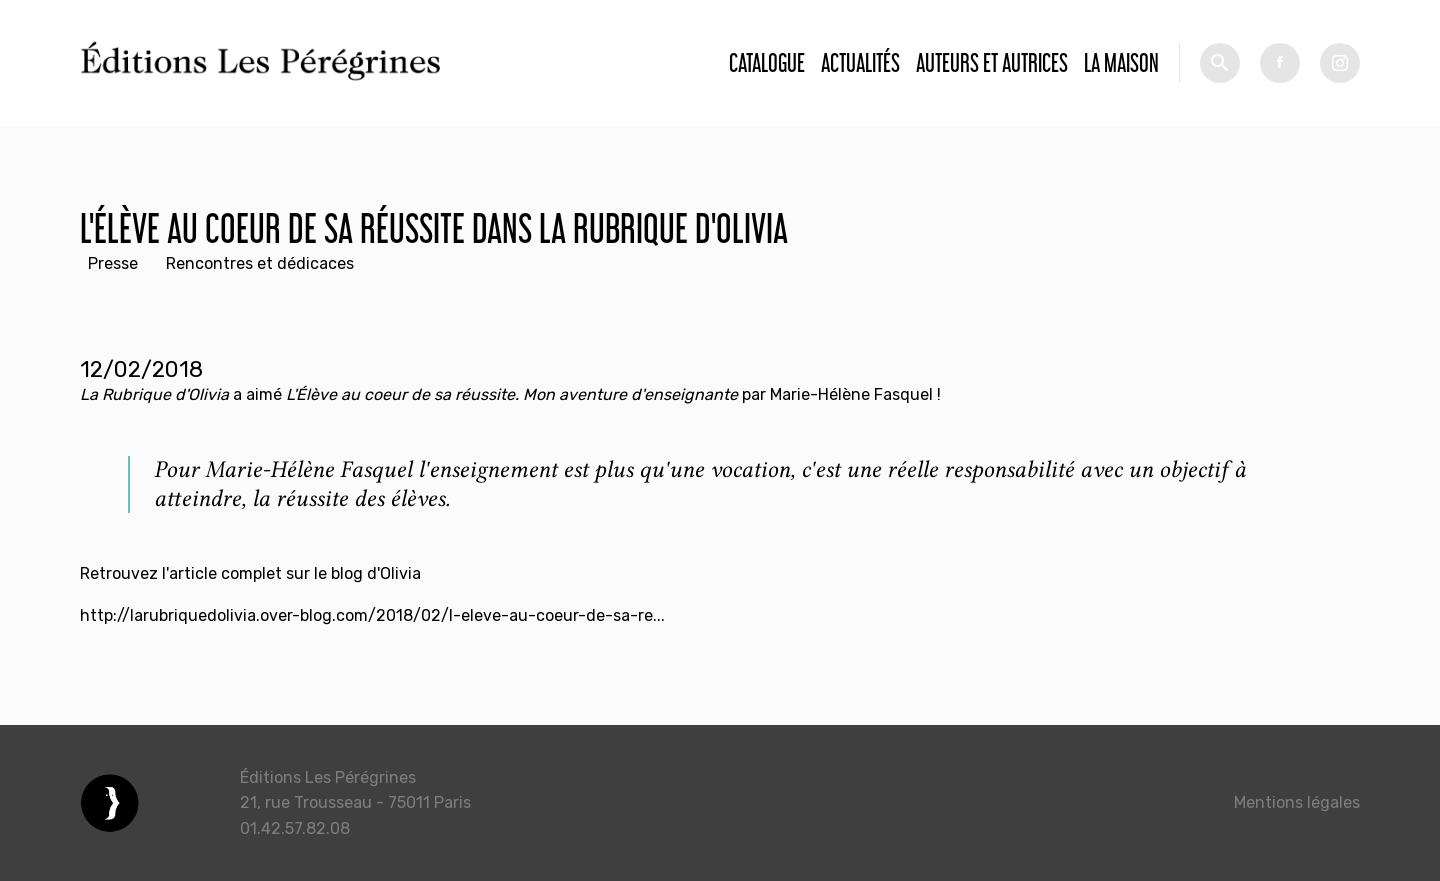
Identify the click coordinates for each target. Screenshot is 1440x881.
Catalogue (767, 62)
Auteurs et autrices (992, 62)
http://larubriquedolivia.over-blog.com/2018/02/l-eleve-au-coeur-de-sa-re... (372, 615)
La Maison (1121, 62)
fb (1280, 63)
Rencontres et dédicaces (260, 263)
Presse (113, 263)
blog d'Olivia (376, 573)
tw (1340, 63)
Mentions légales (1297, 802)
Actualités (860, 62)
